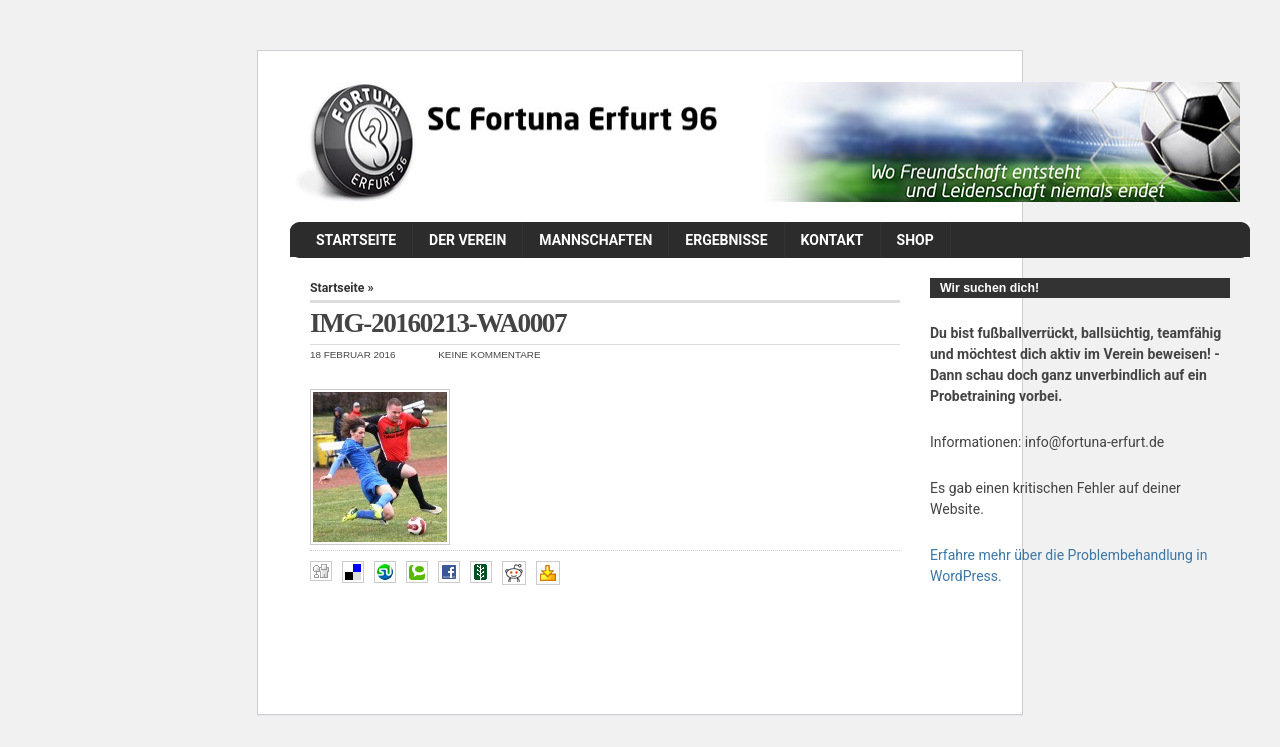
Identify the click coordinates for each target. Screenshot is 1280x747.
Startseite (356, 240)
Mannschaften (595, 240)
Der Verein (467, 240)
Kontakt (832, 240)
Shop (915, 240)
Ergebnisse (726, 240)
